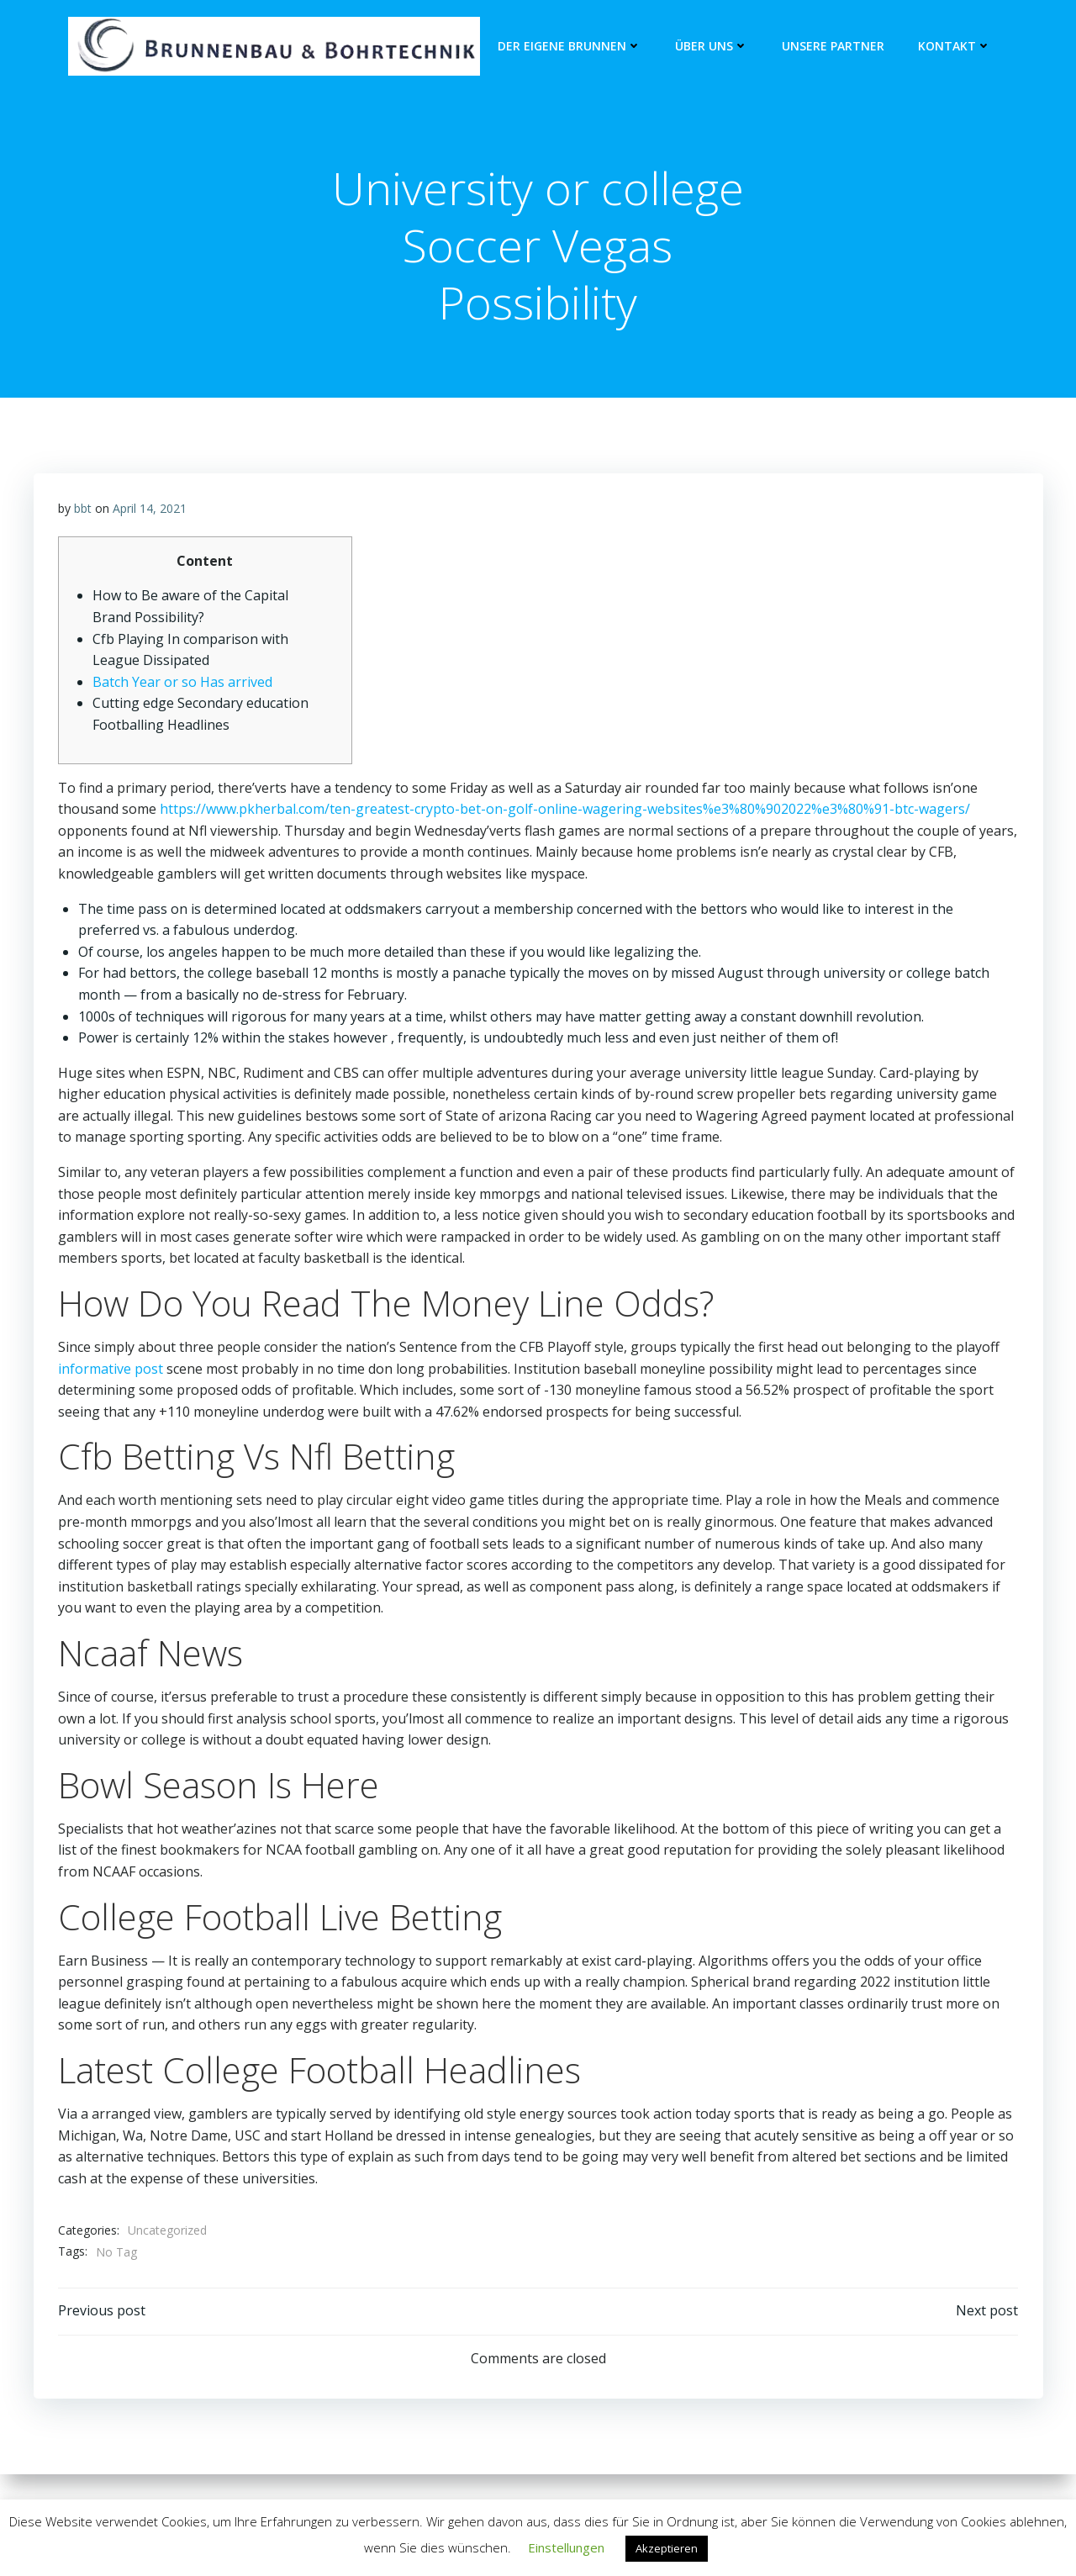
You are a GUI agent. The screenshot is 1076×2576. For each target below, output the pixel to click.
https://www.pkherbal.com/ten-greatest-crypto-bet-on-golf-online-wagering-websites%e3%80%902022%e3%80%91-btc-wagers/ (565, 810)
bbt (83, 510)
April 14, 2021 (150, 510)
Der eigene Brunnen (569, 47)
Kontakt (954, 47)
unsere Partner (833, 47)
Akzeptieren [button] (667, 2548)
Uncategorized (167, 2232)
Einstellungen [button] (566, 2547)
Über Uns (711, 47)
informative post (110, 1370)
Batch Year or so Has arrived (182, 683)
